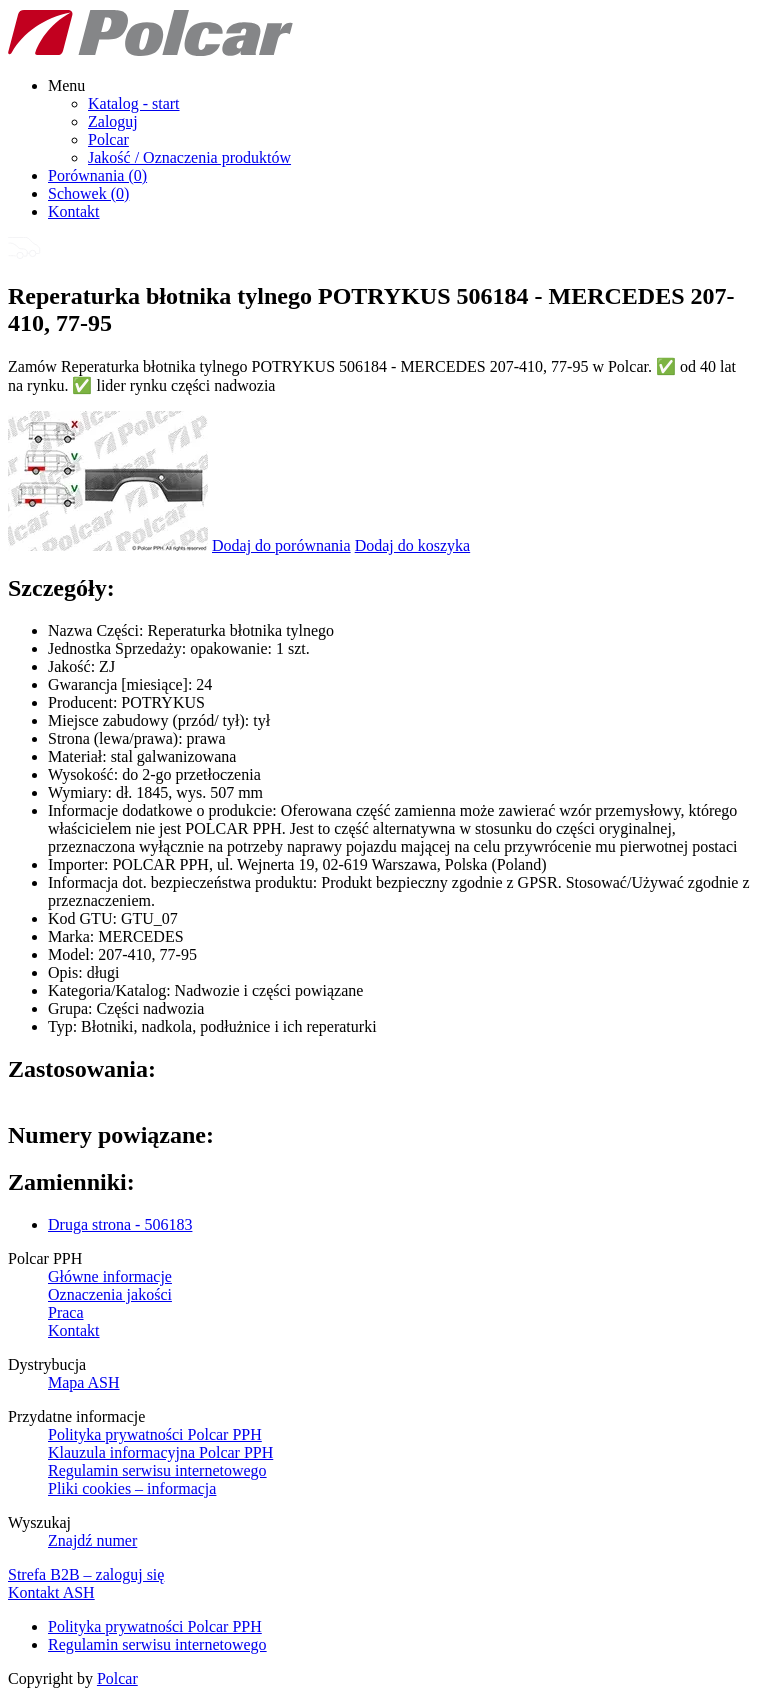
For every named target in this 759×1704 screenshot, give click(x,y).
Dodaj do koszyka (413, 545)
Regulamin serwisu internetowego (157, 1470)
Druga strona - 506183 (120, 1224)
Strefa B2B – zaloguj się (86, 1574)
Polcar (108, 139)
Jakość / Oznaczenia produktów (189, 157)
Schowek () (88, 193)
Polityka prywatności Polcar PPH (155, 1434)
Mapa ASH (84, 1382)
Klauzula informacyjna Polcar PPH (160, 1452)
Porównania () (97, 175)
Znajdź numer (92, 1540)
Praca (66, 1312)
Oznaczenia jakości (110, 1294)
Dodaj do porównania (281, 545)
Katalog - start (134, 103)
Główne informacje (110, 1276)
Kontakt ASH (51, 1592)
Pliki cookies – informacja (132, 1488)
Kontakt (74, 211)
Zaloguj (113, 121)
